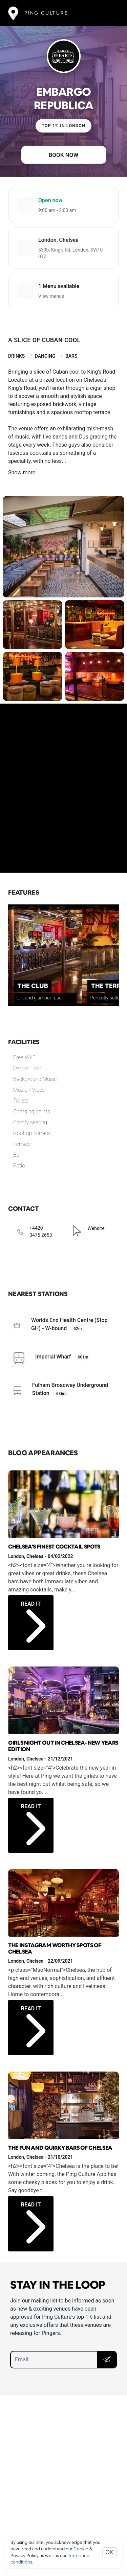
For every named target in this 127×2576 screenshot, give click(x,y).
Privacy (17, 2555)
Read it (33, 1615)
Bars (71, 356)
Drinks (16, 356)
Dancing (45, 356)
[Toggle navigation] (109, 13)
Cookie (80, 2549)
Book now (64, 154)
